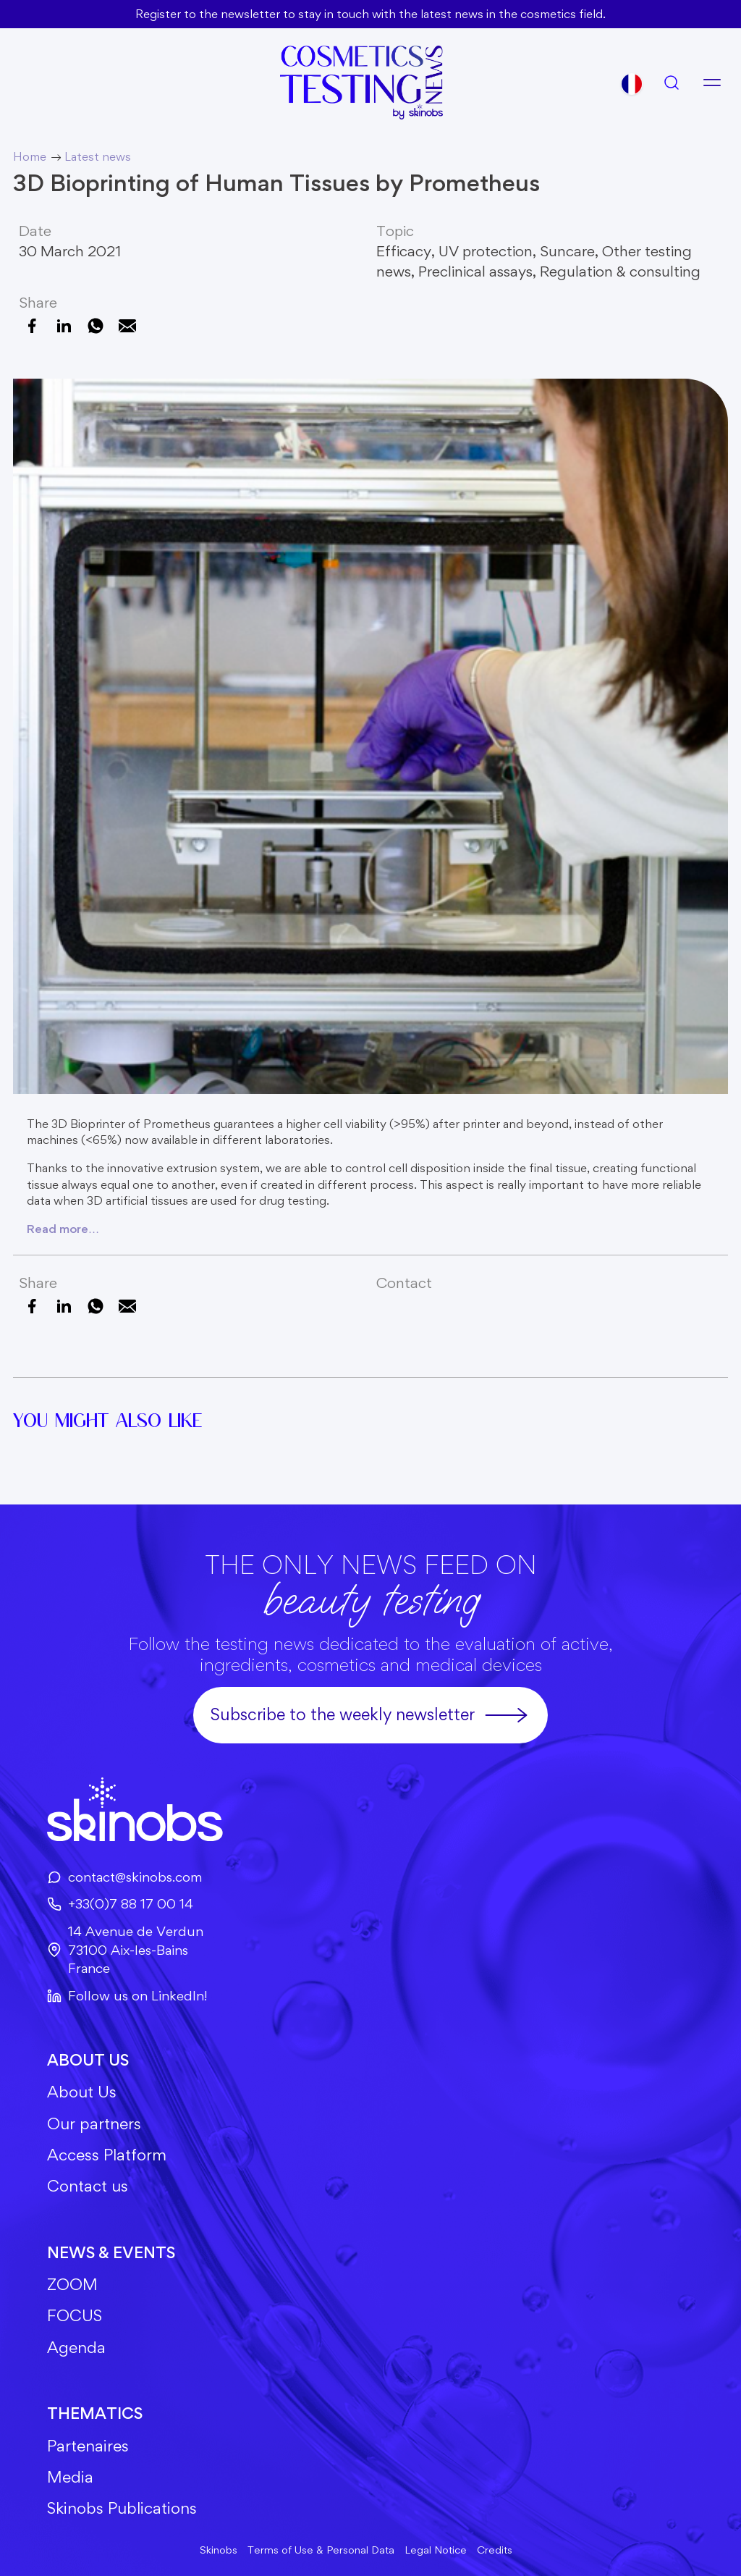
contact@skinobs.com (124, 1877)
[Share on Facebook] (32, 326)
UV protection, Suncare (517, 251)
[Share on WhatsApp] (95, 326)
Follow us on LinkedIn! (127, 1995)
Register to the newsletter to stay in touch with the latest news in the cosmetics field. (370, 14)
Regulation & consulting (620, 271)
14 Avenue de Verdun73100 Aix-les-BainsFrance (125, 1950)
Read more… (63, 1228)
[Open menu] (712, 82)
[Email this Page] (127, 326)
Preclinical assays (475, 271)
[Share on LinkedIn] (64, 326)
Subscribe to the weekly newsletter (370, 1715)
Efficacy (403, 251)
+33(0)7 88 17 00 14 (120, 1903)
